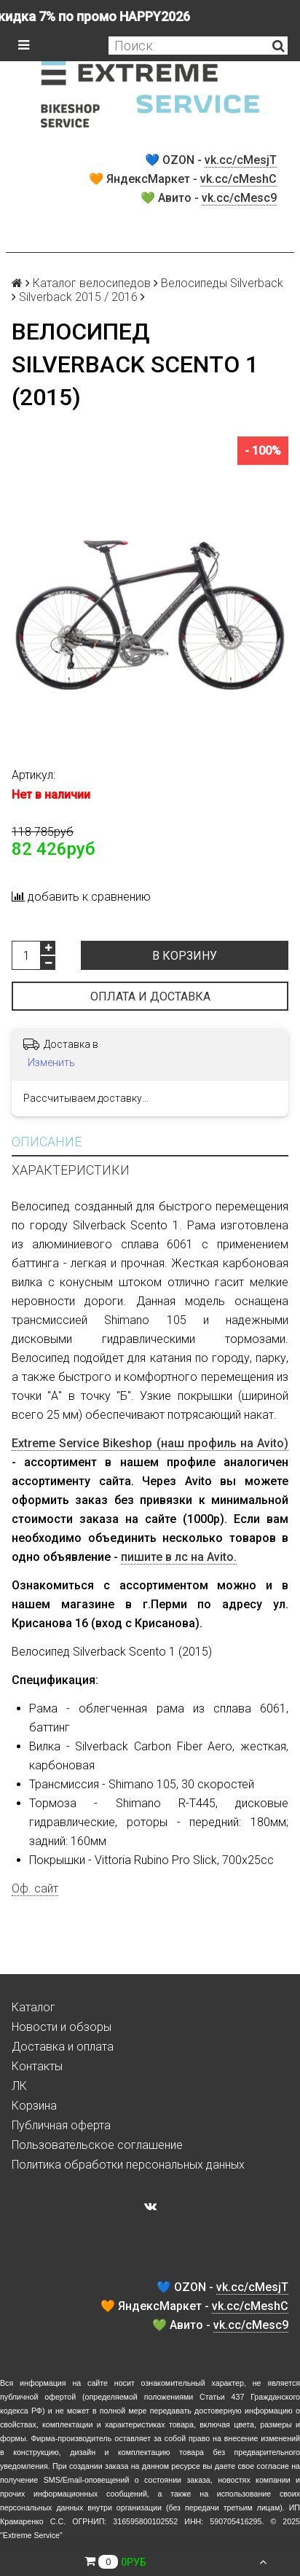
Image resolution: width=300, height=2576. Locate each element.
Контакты (37, 2066)
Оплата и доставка (150, 996)
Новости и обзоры (61, 2027)
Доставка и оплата (63, 2047)
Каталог (33, 2007)
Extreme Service (31, 2535)
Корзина (34, 2106)
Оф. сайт (35, 1888)
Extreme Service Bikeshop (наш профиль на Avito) (150, 1443)
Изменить (51, 1062)
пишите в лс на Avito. (179, 1557)
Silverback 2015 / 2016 (78, 297)
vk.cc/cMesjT (241, 160)
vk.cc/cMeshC (238, 179)
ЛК (19, 2086)
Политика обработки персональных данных (128, 2165)
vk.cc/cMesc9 (239, 198)
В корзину (184, 956)
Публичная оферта (61, 2125)
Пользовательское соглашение (97, 2145)
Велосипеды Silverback (222, 283)
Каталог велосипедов (92, 283)
